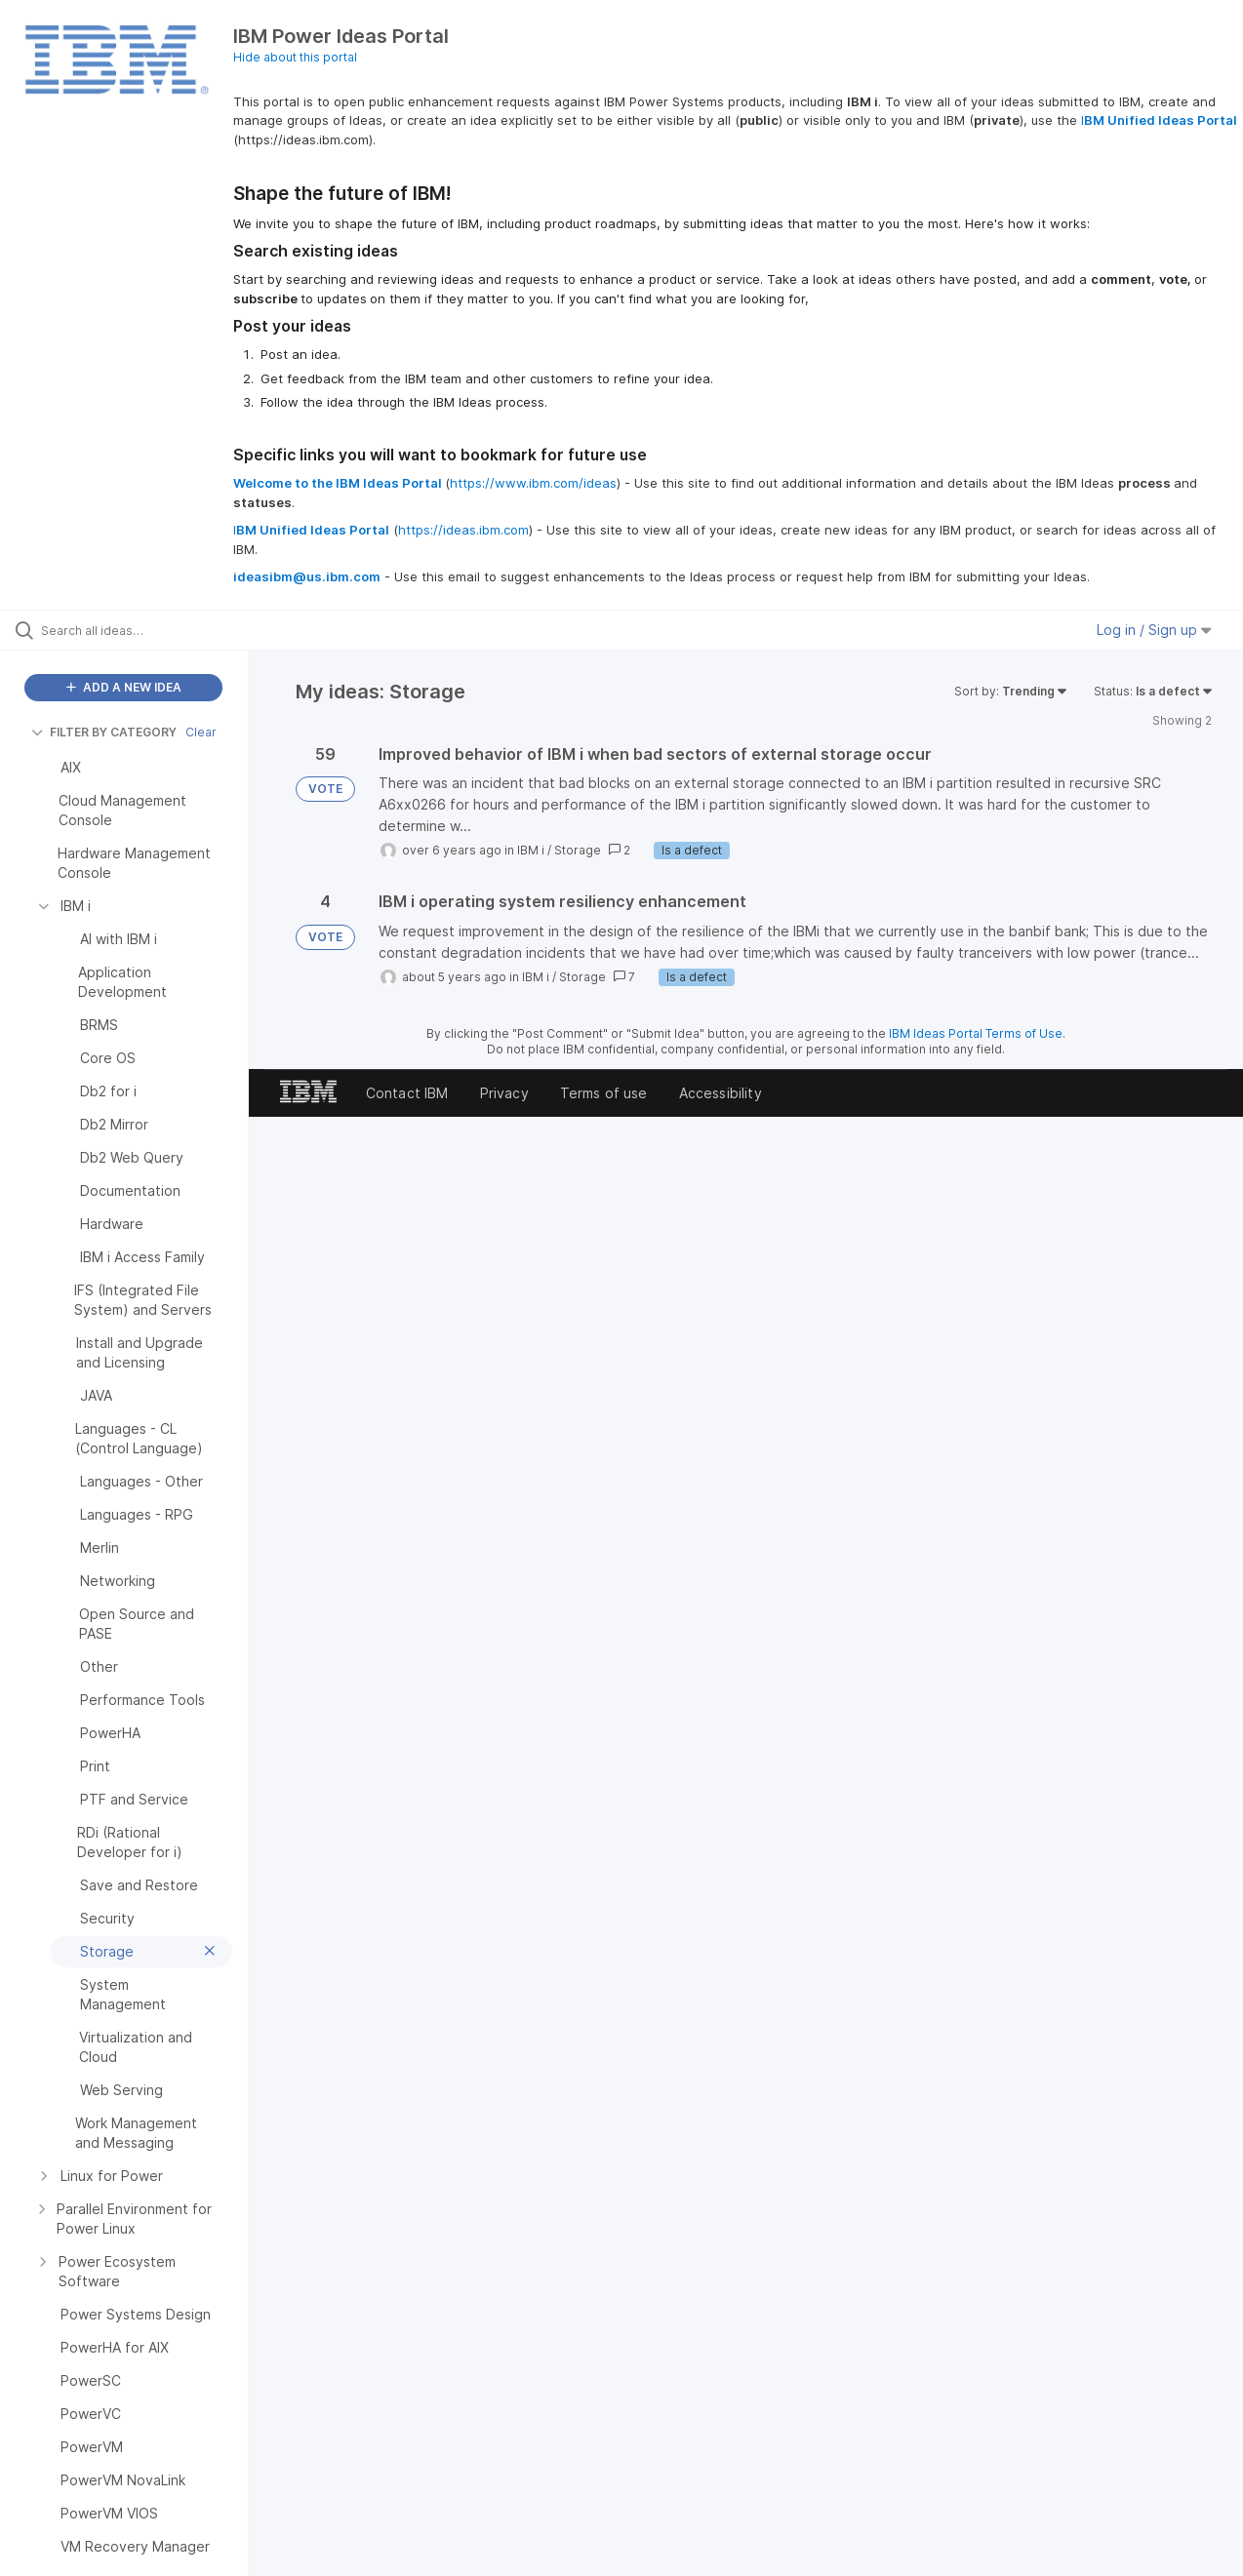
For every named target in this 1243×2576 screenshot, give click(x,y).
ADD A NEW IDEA (123, 687)
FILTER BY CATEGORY (104, 732)
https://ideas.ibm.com (463, 529)
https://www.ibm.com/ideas (533, 483)
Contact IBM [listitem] (407, 1093)
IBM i (530, 850)
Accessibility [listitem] (720, 1093)
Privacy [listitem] (504, 1093)
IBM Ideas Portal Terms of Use (976, 1033)
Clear (201, 732)
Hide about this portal (295, 57)
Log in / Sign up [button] (1154, 629)
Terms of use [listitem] (604, 1093)
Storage (577, 850)
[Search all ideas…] (148, 630)
